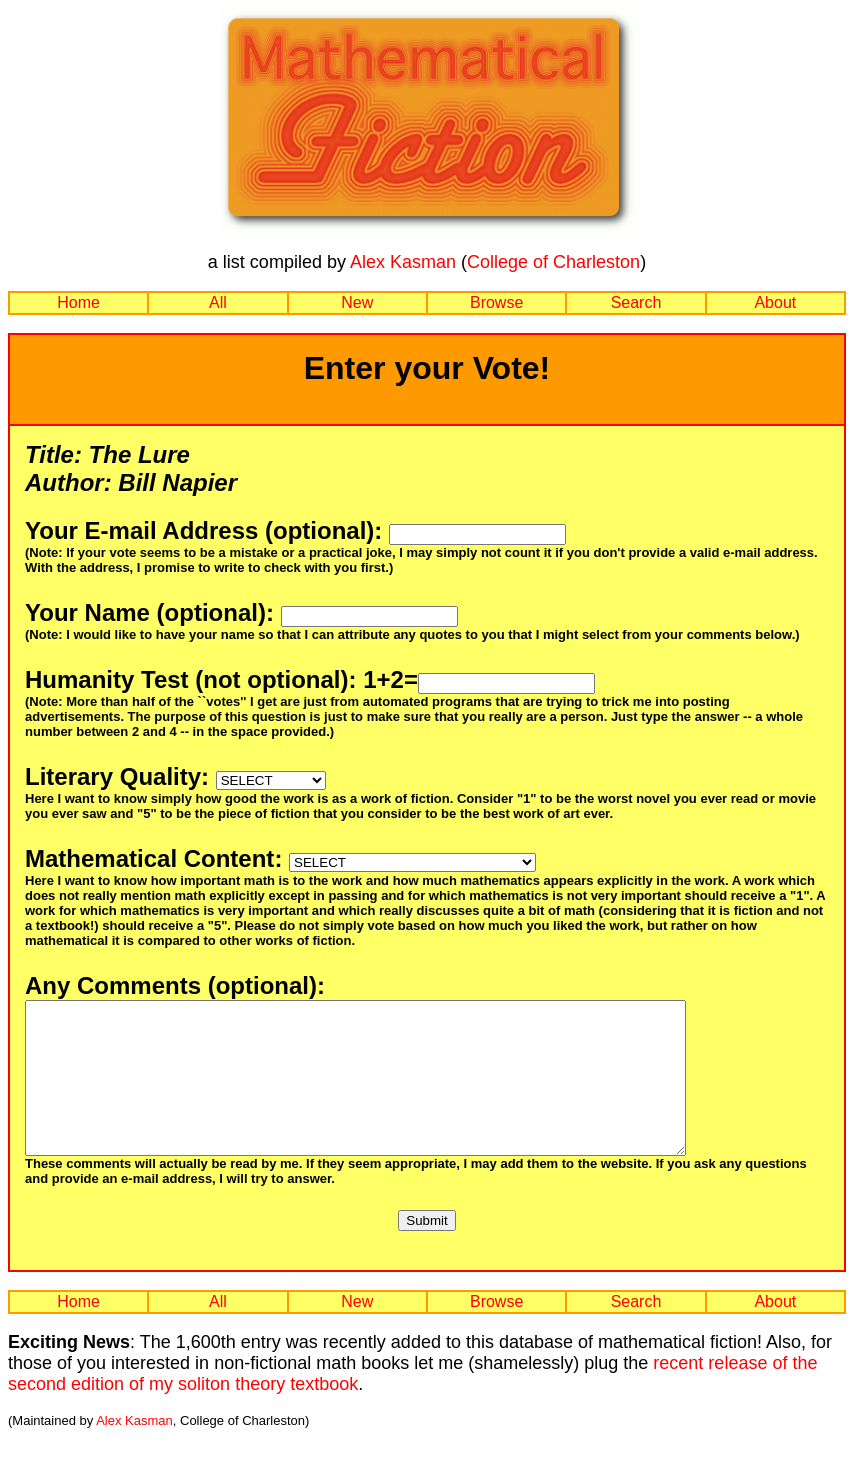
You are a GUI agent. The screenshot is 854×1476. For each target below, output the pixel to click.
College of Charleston (553, 262)
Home (78, 302)
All (218, 302)
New (357, 302)
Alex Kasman (403, 262)
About (775, 302)
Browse (496, 302)
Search (636, 302)
